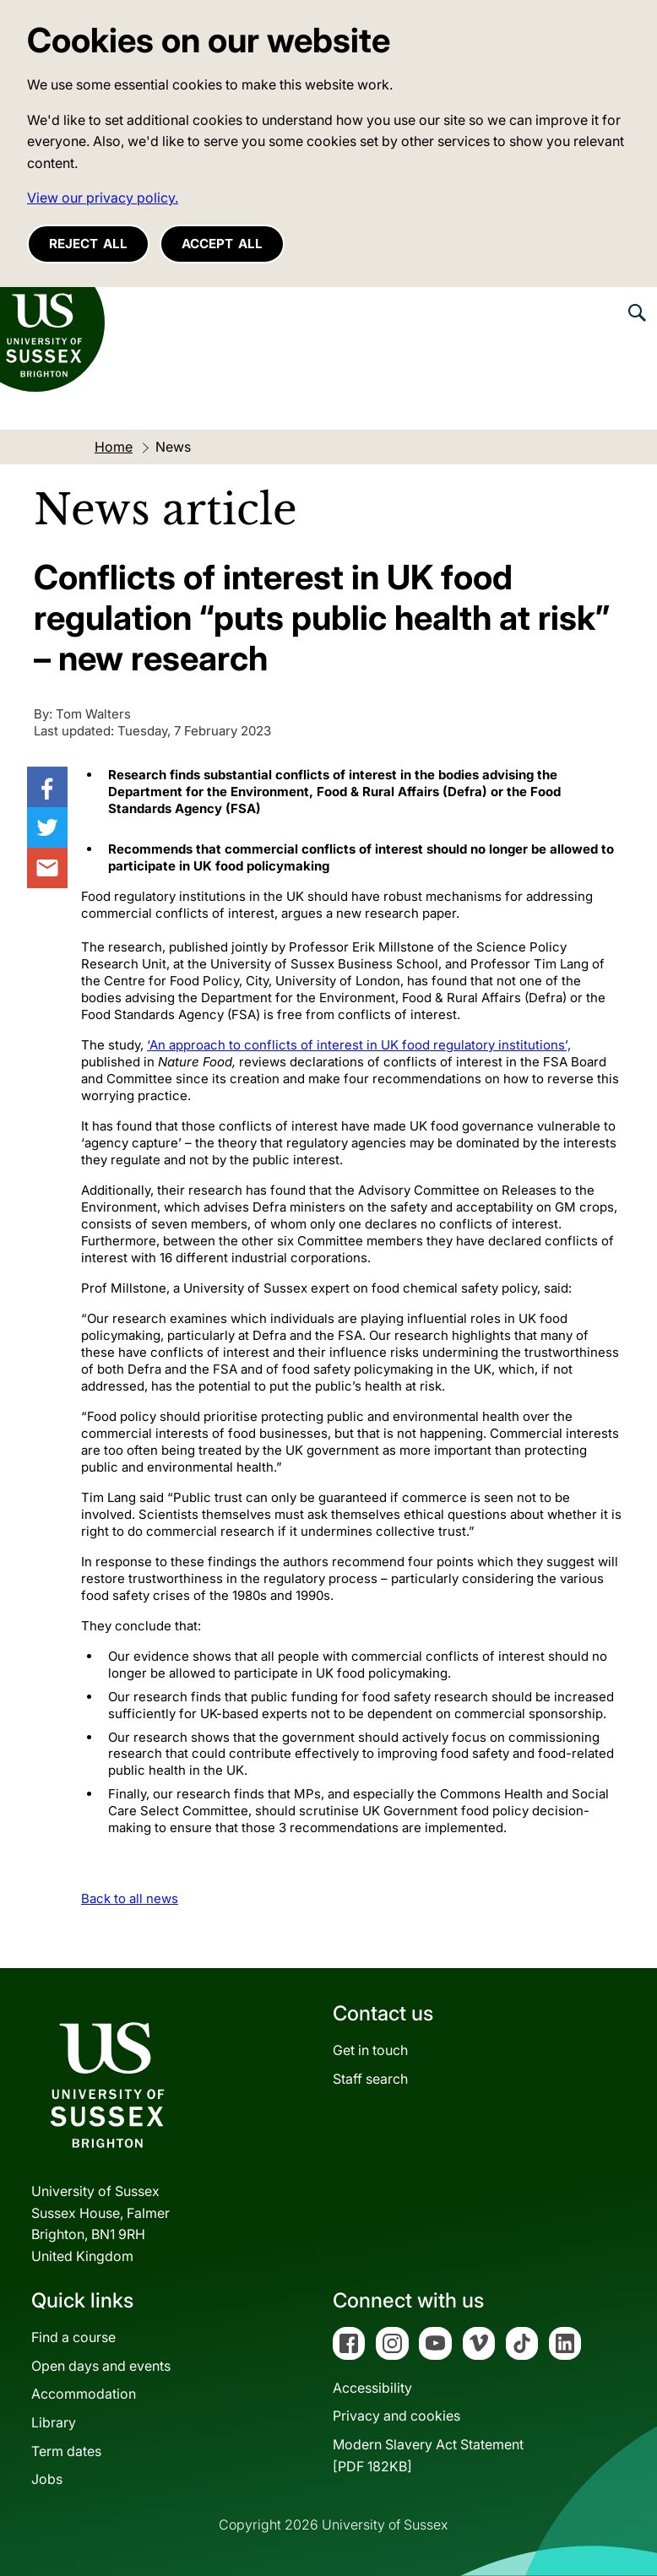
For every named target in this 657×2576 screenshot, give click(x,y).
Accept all (222, 244)
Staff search (370, 2078)
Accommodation (83, 2393)
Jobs (46, 2478)
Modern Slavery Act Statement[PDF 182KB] (428, 2455)
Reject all (88, 244)
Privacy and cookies (396, 2415)
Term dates (66, 2451)
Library (53, 2422)
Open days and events (101, 2365)
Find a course (73, 2337)
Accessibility (372, 2387)
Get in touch (370, 2050)
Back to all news (129, 1898)
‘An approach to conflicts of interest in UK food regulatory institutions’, (359, 1045)
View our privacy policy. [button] (102, 197)
